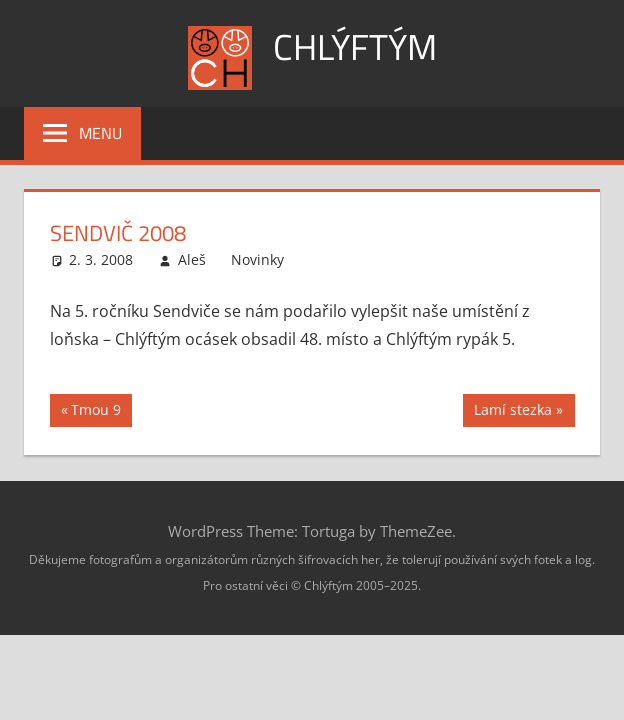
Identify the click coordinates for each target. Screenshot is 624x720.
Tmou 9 (98, 412)
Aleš (192, 259)
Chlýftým (355, 46)
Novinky (257, 259)
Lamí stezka (512, 412)
